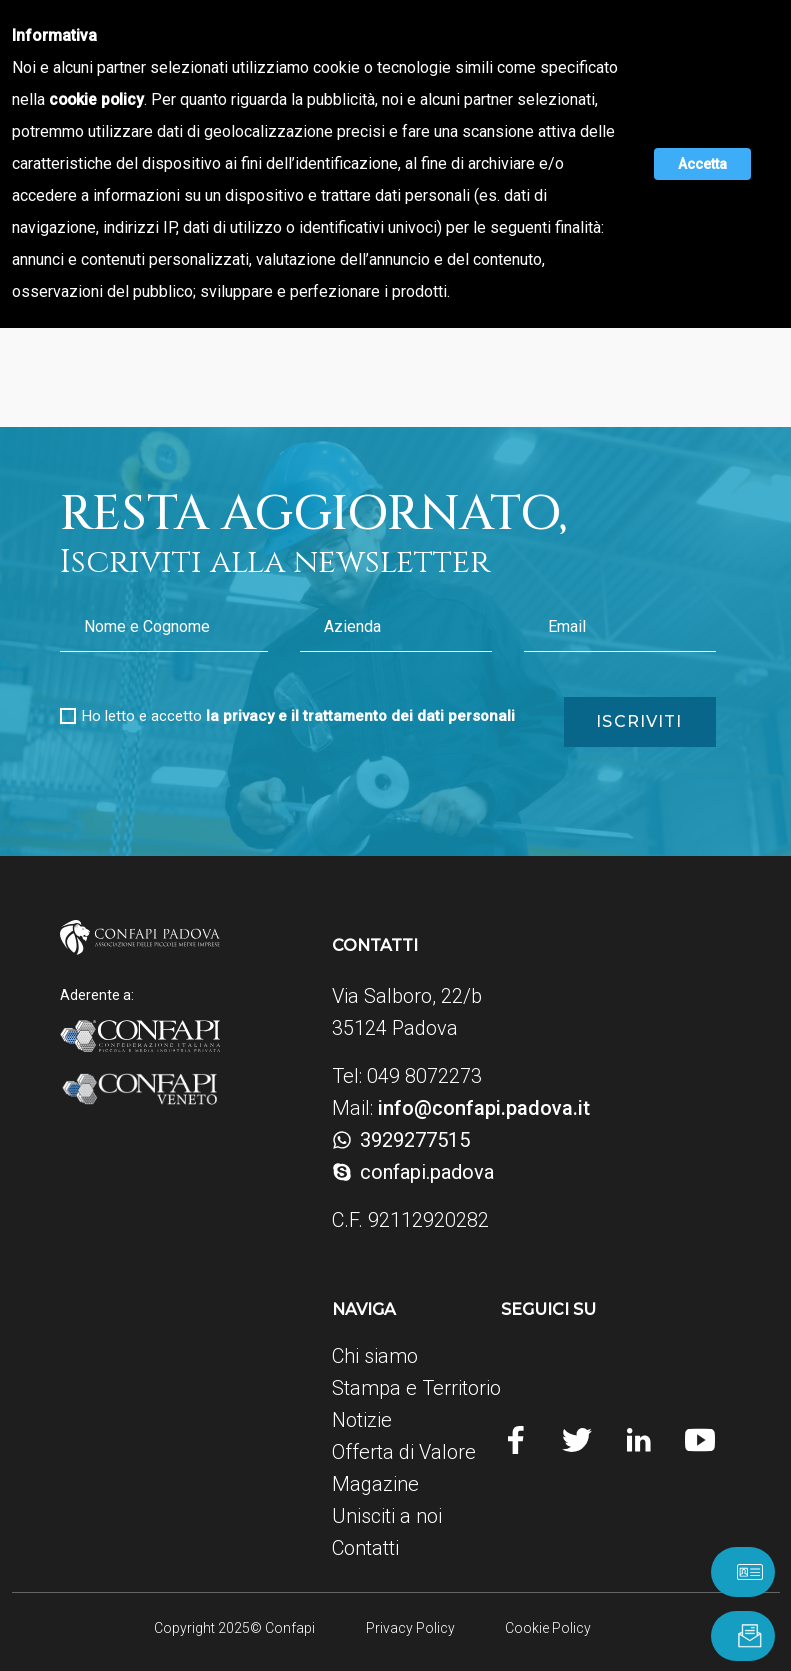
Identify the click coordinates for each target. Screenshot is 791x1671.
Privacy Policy (409, 1628)
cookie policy (98, 99)
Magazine (375, 1484)
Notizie (362, 1420)
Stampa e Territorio (416, 1388)
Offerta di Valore (404, 1452)
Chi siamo (375, 1356)
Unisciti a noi (387, 1516)
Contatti (365, 1548)
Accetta (702, 164)
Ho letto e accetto (298, 716)
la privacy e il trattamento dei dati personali (360, 716)
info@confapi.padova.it (484, 1108)
